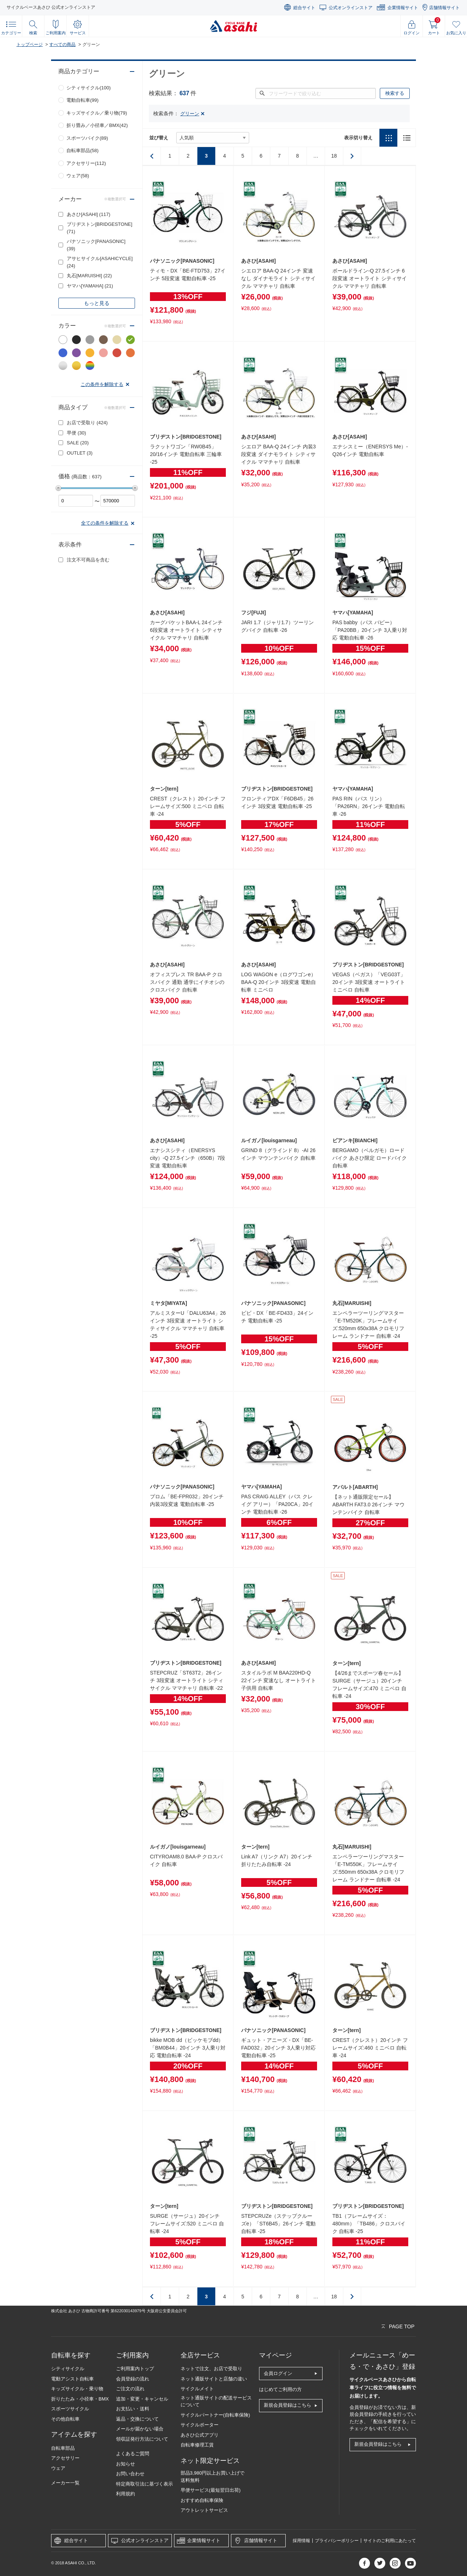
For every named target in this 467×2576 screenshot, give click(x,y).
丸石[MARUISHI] (89, 275)
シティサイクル (67, 2368)
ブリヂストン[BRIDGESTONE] (99, 227)
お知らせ (125, 2464)
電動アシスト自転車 (72, 2379)
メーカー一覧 (65, 2483)
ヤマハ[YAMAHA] (90, 286)
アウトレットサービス (204, 2510)
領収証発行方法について (142, 2439)
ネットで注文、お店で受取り (211, 2368)
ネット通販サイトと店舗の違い (214, 2379)
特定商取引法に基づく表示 (144, 2484)
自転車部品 (63, 2448)
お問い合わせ (130, 2473)
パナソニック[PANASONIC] (96, 245)
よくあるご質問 (132, 2453)
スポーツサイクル (70, 2408)
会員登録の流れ (132, 2379)
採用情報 (301, 2540)
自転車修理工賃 (197, 2445)
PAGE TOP (401, 2326)
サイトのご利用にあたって (389, 2540)
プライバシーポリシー (337, 2540)
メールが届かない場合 (139, 2429)
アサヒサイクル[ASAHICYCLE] (100, 262)
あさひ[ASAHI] (88, 214)
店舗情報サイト (444, 7)
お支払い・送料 (132, 2408)
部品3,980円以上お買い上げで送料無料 (213, 2476)
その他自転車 (65, 2419)
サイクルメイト (197, 2388)
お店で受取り (87, 422)
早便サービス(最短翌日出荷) (211, 2490)
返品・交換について (137, 2419)
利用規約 (125, 2493)
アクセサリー (65, 2458)
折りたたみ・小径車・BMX (80, 2399)
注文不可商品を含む (88, 560)
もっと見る (96, 303)
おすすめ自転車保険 (202, 2500)
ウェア (58, 2468)
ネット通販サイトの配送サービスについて (216, 2401)
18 (334, 156)
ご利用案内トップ (135, 2368)
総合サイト (304, 7)
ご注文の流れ (130, 2388)
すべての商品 (62, 44)
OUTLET (80, 453)
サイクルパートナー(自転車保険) (215, 2415)
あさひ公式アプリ (200, 2435)
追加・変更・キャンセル (142, 2399)
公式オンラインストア (351, 7)
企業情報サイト (402, 7)
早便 (76, 433)
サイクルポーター (200, 2425)
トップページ (29, 44)
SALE (78, 442)
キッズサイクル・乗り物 (77, 2388)
